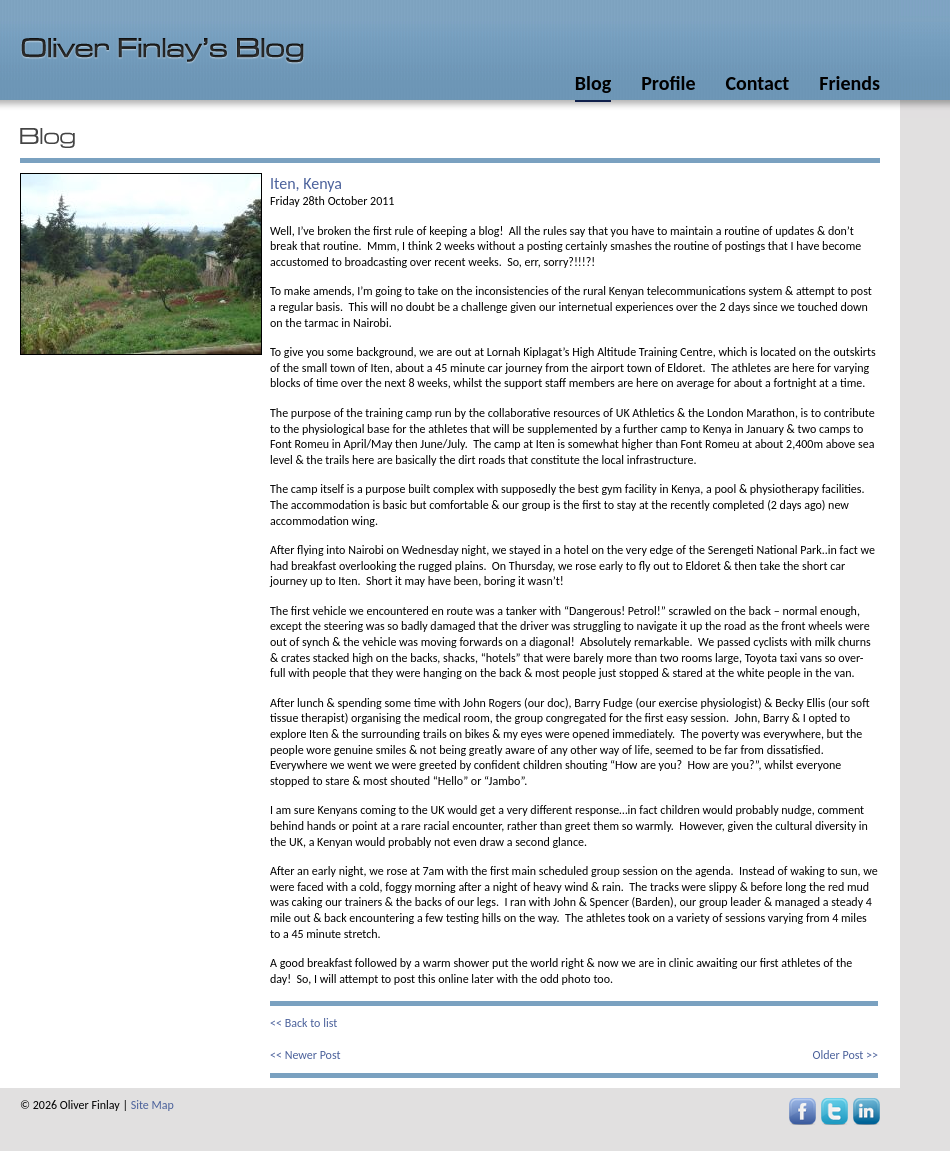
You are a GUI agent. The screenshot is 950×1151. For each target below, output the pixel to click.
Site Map (152, 1105)
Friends (849, 83)
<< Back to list (303, 1023)
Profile (668, 83)
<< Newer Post (305, 1055)
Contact (757, 83)
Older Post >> (845, 1055)
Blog (593, 83)
